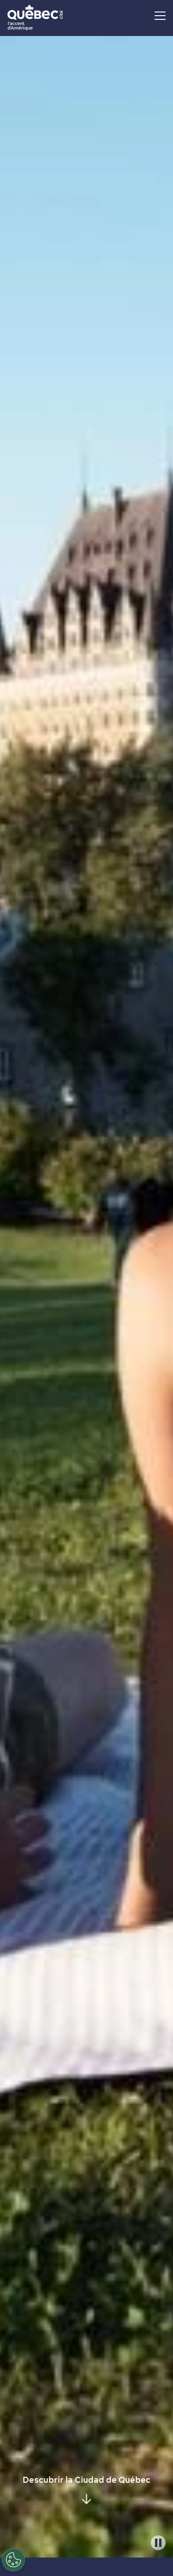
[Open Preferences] (13, 2559)
